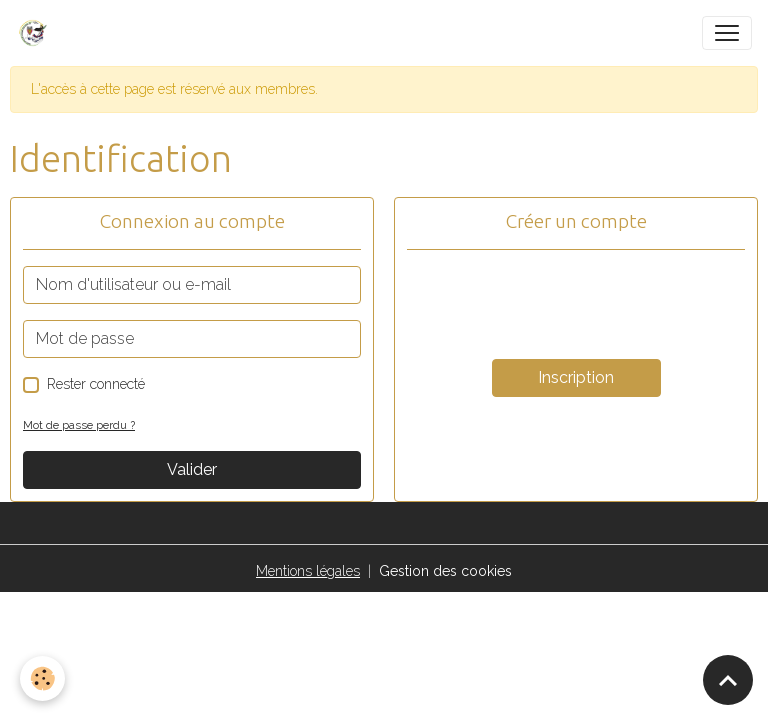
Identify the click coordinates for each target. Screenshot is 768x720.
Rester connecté (96, 384)
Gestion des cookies (445, 571)
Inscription (576, 377)
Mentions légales (308, 571)
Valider (192, 469)
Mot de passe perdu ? (79, 425)
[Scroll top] (728, 680)
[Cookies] (42, 678)
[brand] (37, 33)
